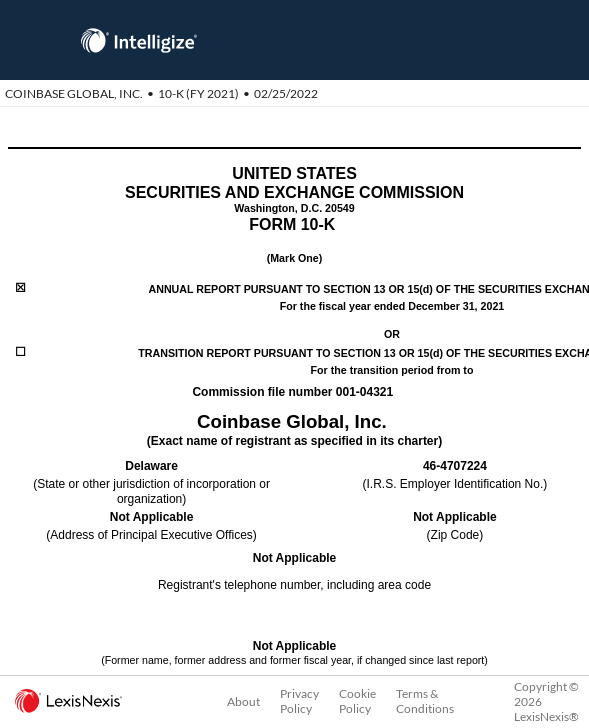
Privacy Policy (299, 701)
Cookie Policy (357, 701)
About (243, 701)
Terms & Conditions (425, 701)
